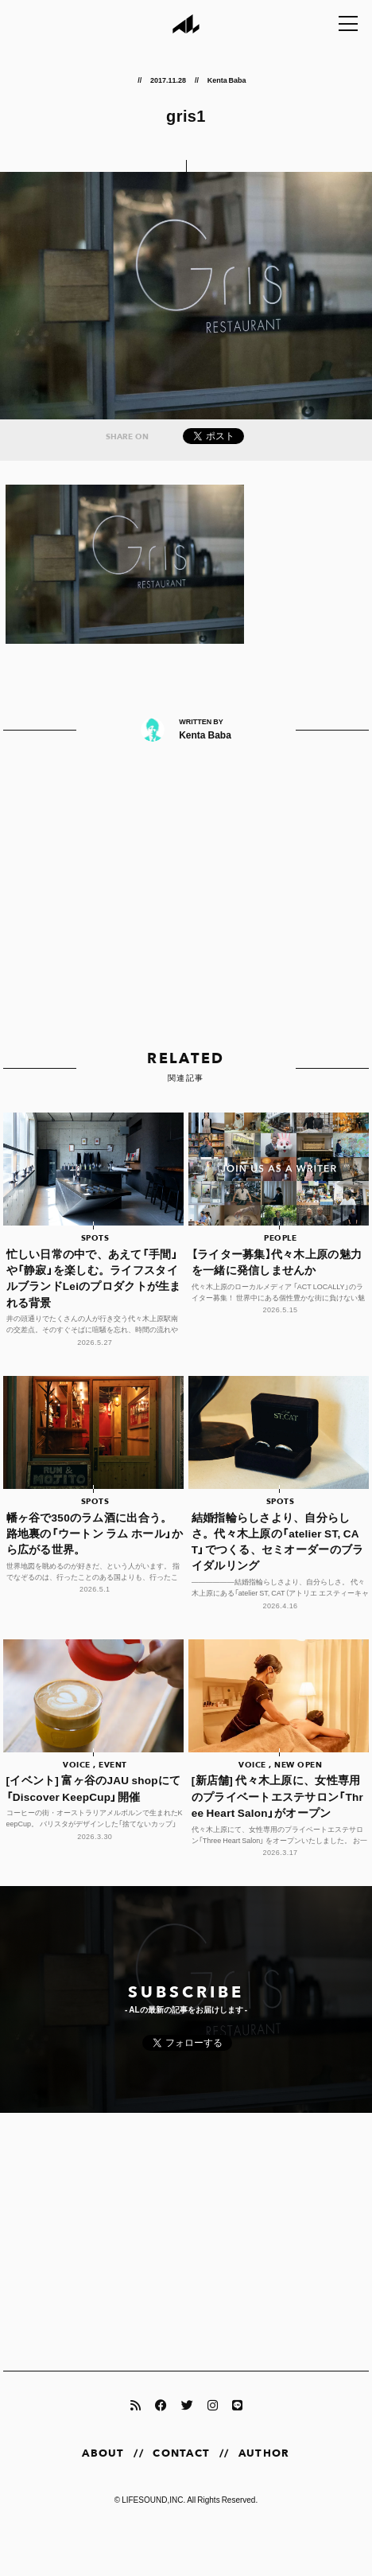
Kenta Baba (226, 79)
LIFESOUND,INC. (153, 2499)
